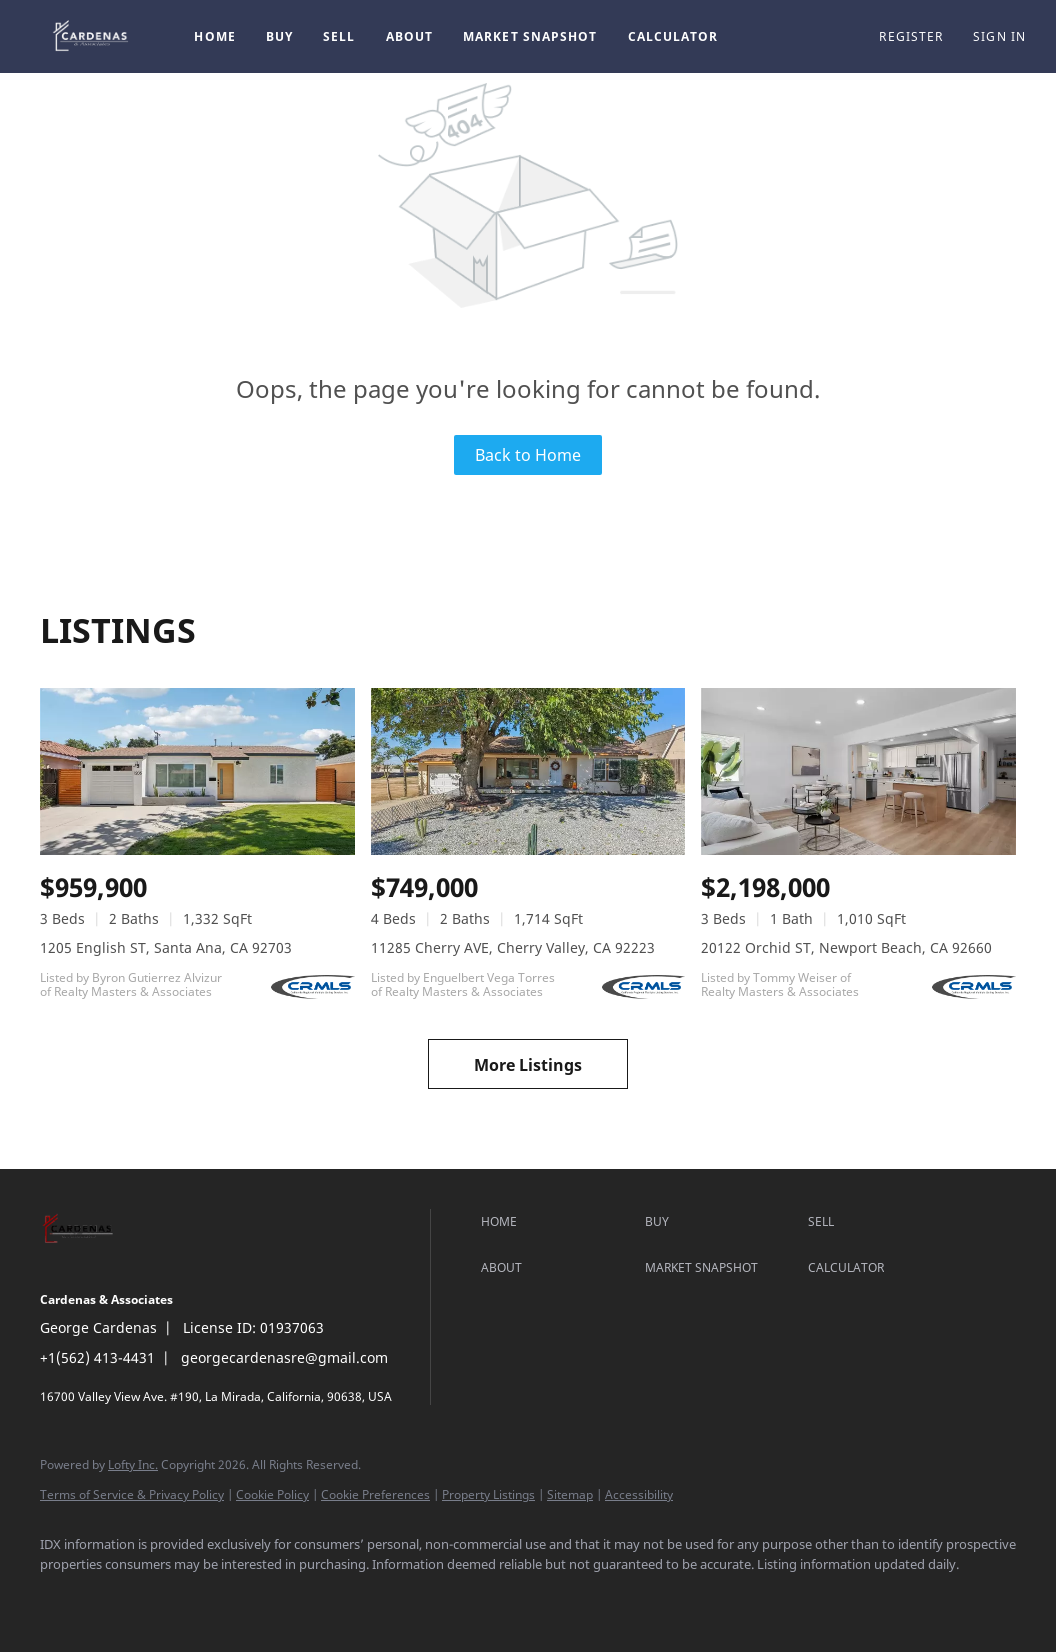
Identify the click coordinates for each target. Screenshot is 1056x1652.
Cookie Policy (272, 1494)
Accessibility (639, 1494)
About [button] (410, 36)
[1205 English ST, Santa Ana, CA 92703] (197, 771)
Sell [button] (339, 36)
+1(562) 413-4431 (97, 1357)
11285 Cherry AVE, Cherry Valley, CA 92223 (513, 947)
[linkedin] (122, 1598)
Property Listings (488, 1494)
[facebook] (64, 1598)
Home (214, 36)
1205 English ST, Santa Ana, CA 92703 (166, 947)
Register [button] (911, 36)
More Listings (528, 1065)
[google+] (238, 1598)
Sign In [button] (999, 36)
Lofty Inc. (133, 1464)
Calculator (673, 36)
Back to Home (528, 455)
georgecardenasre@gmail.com (284, 1357)
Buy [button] (279, 36)
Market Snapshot (530, 36)
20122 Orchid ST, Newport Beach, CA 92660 (846, 947)
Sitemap (570, 1494)
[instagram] (180, 1598)
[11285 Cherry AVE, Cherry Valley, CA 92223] (528, 771)
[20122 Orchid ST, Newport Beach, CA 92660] (858, 771)
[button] (92, 36)
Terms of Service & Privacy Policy (132, 1494)
